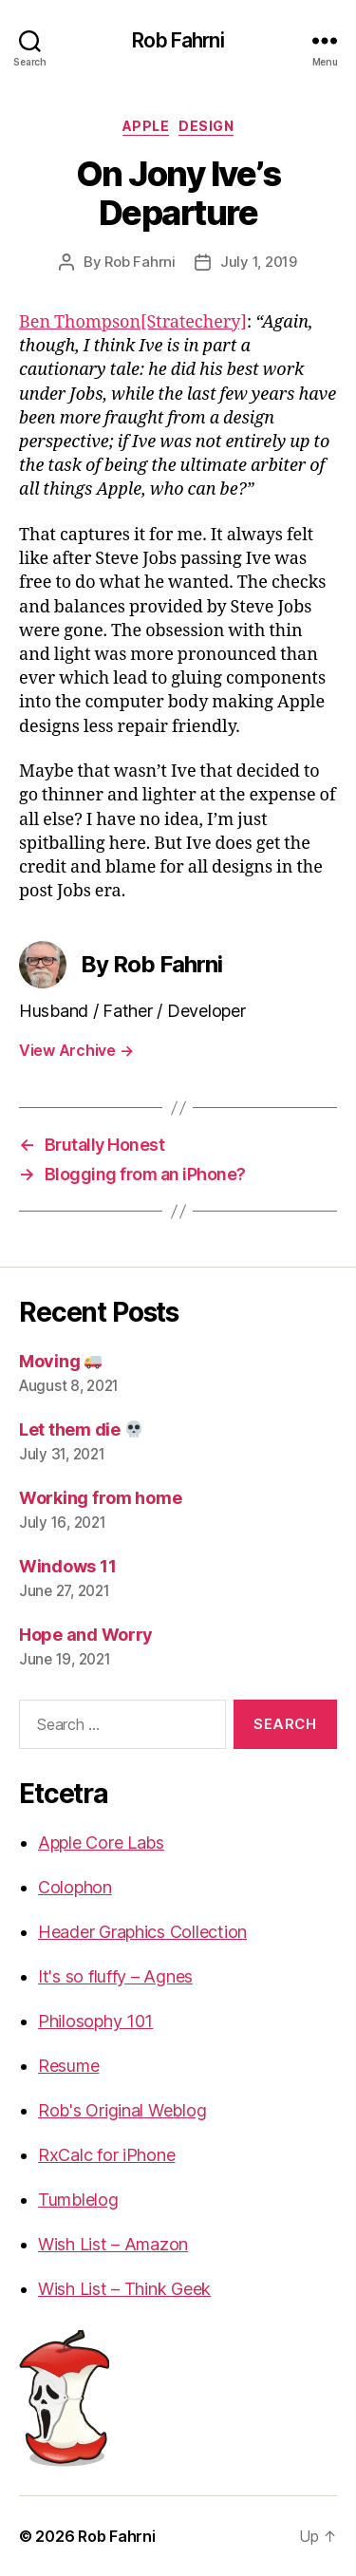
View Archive (76, 1050)
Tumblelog (78, 2199)
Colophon (75, 1887)
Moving (60, 1361)
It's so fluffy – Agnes (115, 1976)
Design (206, 126)
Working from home (100, 1498)
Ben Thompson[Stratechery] (133, 322)
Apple (146, 126)
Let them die (80, 1429)
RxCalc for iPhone (106, 2155)
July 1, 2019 (258, 262)
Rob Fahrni (177, 40)
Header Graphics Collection (142, 1932)
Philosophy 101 (95, 2021)
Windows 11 (67, 1566)
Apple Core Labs (101, 1842)
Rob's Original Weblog (122, 2110)
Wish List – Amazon (113, 2244)
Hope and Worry (86, 1635)
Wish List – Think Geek (124, 2289)
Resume (68, 2066)
